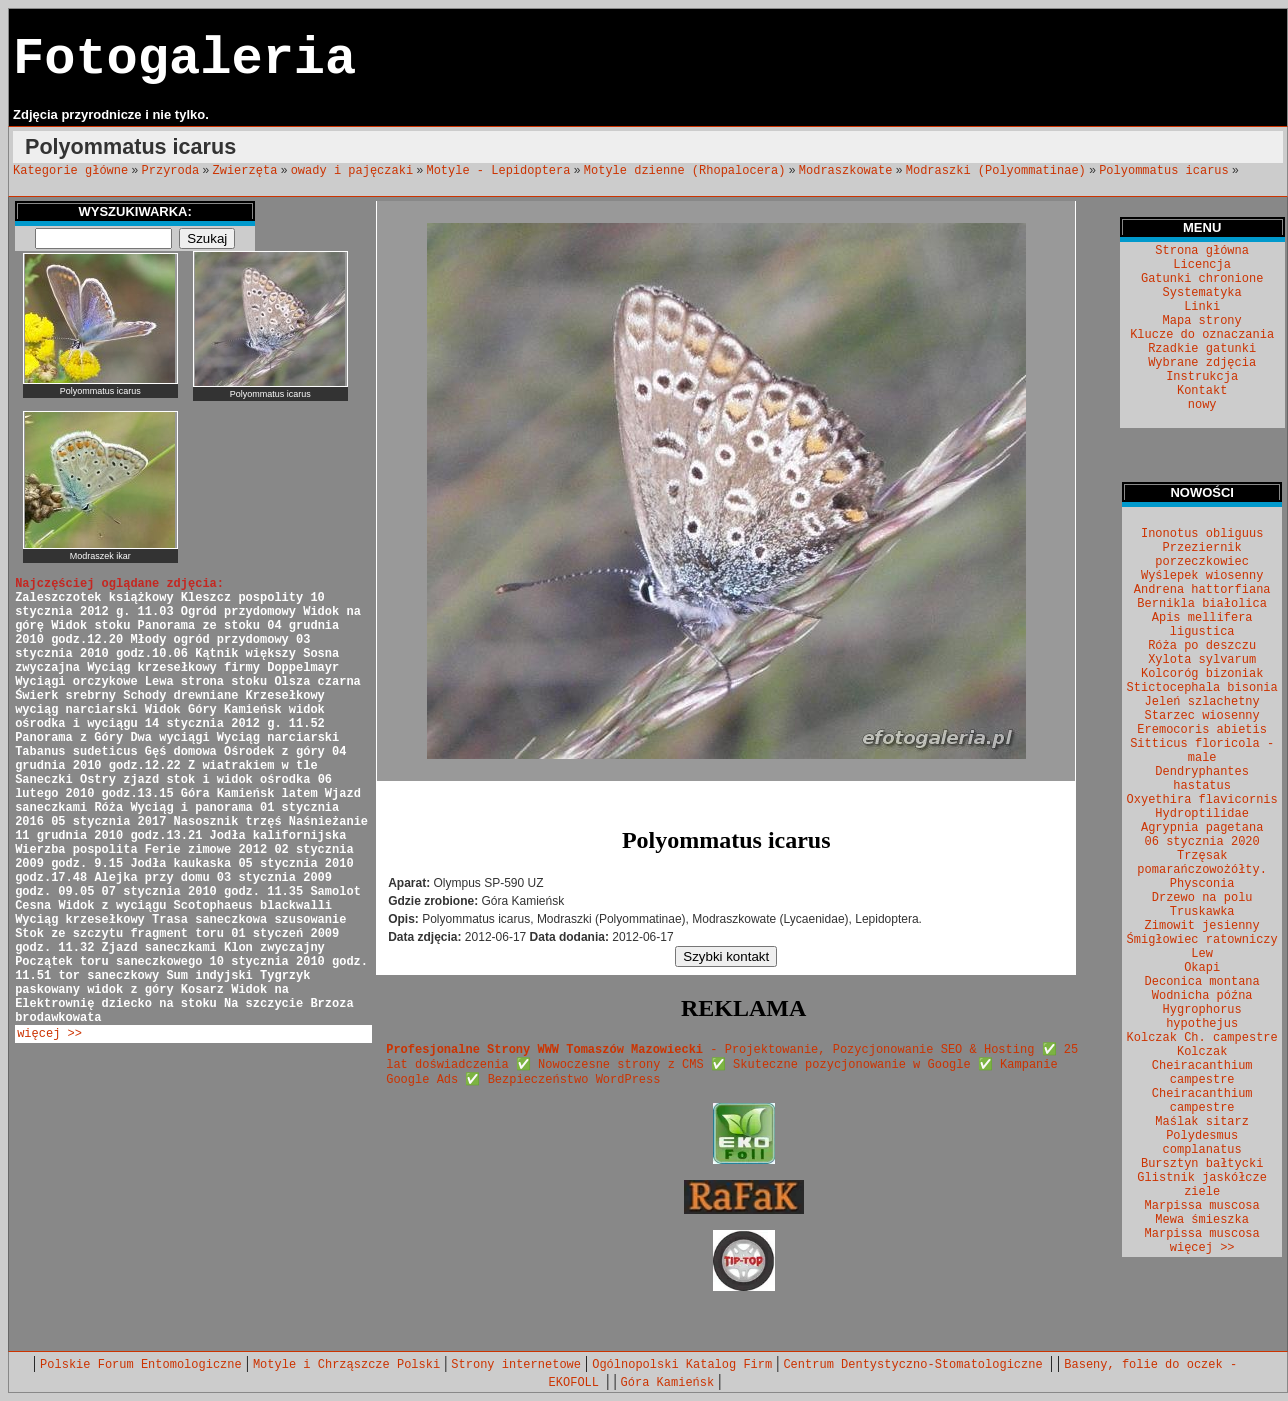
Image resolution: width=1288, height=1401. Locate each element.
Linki (1202, 307)
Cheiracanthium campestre (1202, 1101)
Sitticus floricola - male (1202, 751)
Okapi (1202, 968)
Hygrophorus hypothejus (1202, 1017)
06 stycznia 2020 (1202, 842)
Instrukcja (1202, 377)
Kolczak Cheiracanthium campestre (1202, 1066)
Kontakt (1202, 391)
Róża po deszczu (1202, 646)
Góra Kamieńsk (668, 1383)
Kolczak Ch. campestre (1202, 1038)
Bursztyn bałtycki (1202, 1164)
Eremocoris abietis (1202, 730)
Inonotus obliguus (1202, 534)
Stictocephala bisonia (1202, 688)
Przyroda (171, 171)
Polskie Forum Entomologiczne (141, 1365)
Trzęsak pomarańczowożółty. (1202, 863)
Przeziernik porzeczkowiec (1202, 555)
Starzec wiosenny (1202, 716)
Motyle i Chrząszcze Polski (346, 1365)
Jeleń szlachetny (1202, 702)
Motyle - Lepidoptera (498, 171)
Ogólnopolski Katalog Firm (682, 1365)
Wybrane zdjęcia (1202, 363)
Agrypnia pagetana (1202, 828)
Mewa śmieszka (1202, 1220)
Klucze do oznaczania (1202, 335)
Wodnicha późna (1202, 996)
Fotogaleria (184, 59)
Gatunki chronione (1202, 279)
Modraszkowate (846, 171)
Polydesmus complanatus (1202, 1143)
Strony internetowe (516, 1365)
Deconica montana (1202, 982)
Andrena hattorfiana (1202, 590)
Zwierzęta (245, 171)
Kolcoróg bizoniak (1202, 674)
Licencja (1202, 265)
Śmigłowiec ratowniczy (1202, 940)
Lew (1202, 954)
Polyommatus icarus (1164, 171)
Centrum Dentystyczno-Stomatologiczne (916, 1365)
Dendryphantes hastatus (1202, 779)
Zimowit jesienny (1202, 926)
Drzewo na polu (1202, 898)
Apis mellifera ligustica (1202, 625)
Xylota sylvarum (1202, 660)
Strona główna (1202, 251)
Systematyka (1202, 293)
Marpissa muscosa (1202, 1206)
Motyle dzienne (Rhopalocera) (685, 171)
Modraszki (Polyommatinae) (996, 171)
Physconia (1202, 884)
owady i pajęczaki (352, 171)
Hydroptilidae (1202, 814)
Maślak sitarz (1202, 1122)
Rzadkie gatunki (1202, 349)
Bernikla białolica (1202, 604)
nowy (1202, 405)
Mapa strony (1202, 321)
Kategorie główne (70, 171)
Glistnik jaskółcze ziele (1202, 1185)
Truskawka (1202, 912)
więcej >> (49, 1034)
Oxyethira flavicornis (1202, 800)
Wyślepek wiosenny (1202, 576)
